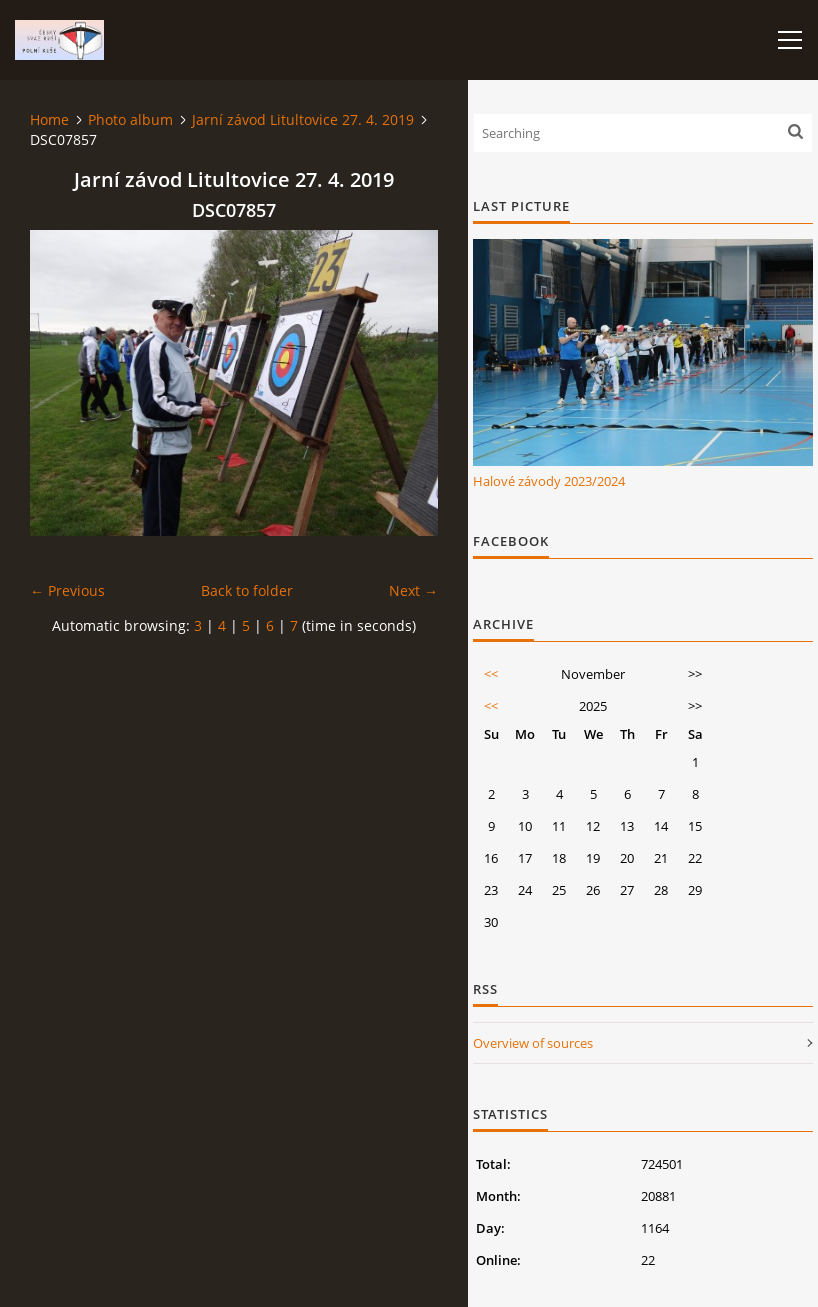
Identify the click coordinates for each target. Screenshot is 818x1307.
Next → (413, 590)
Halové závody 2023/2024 (549, 481)
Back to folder (247, 590)
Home (49, 119)
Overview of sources (533, 1043)
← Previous (67, 590)
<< (491, 674)
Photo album (130, 119)
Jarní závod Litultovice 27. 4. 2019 (303, 119)
